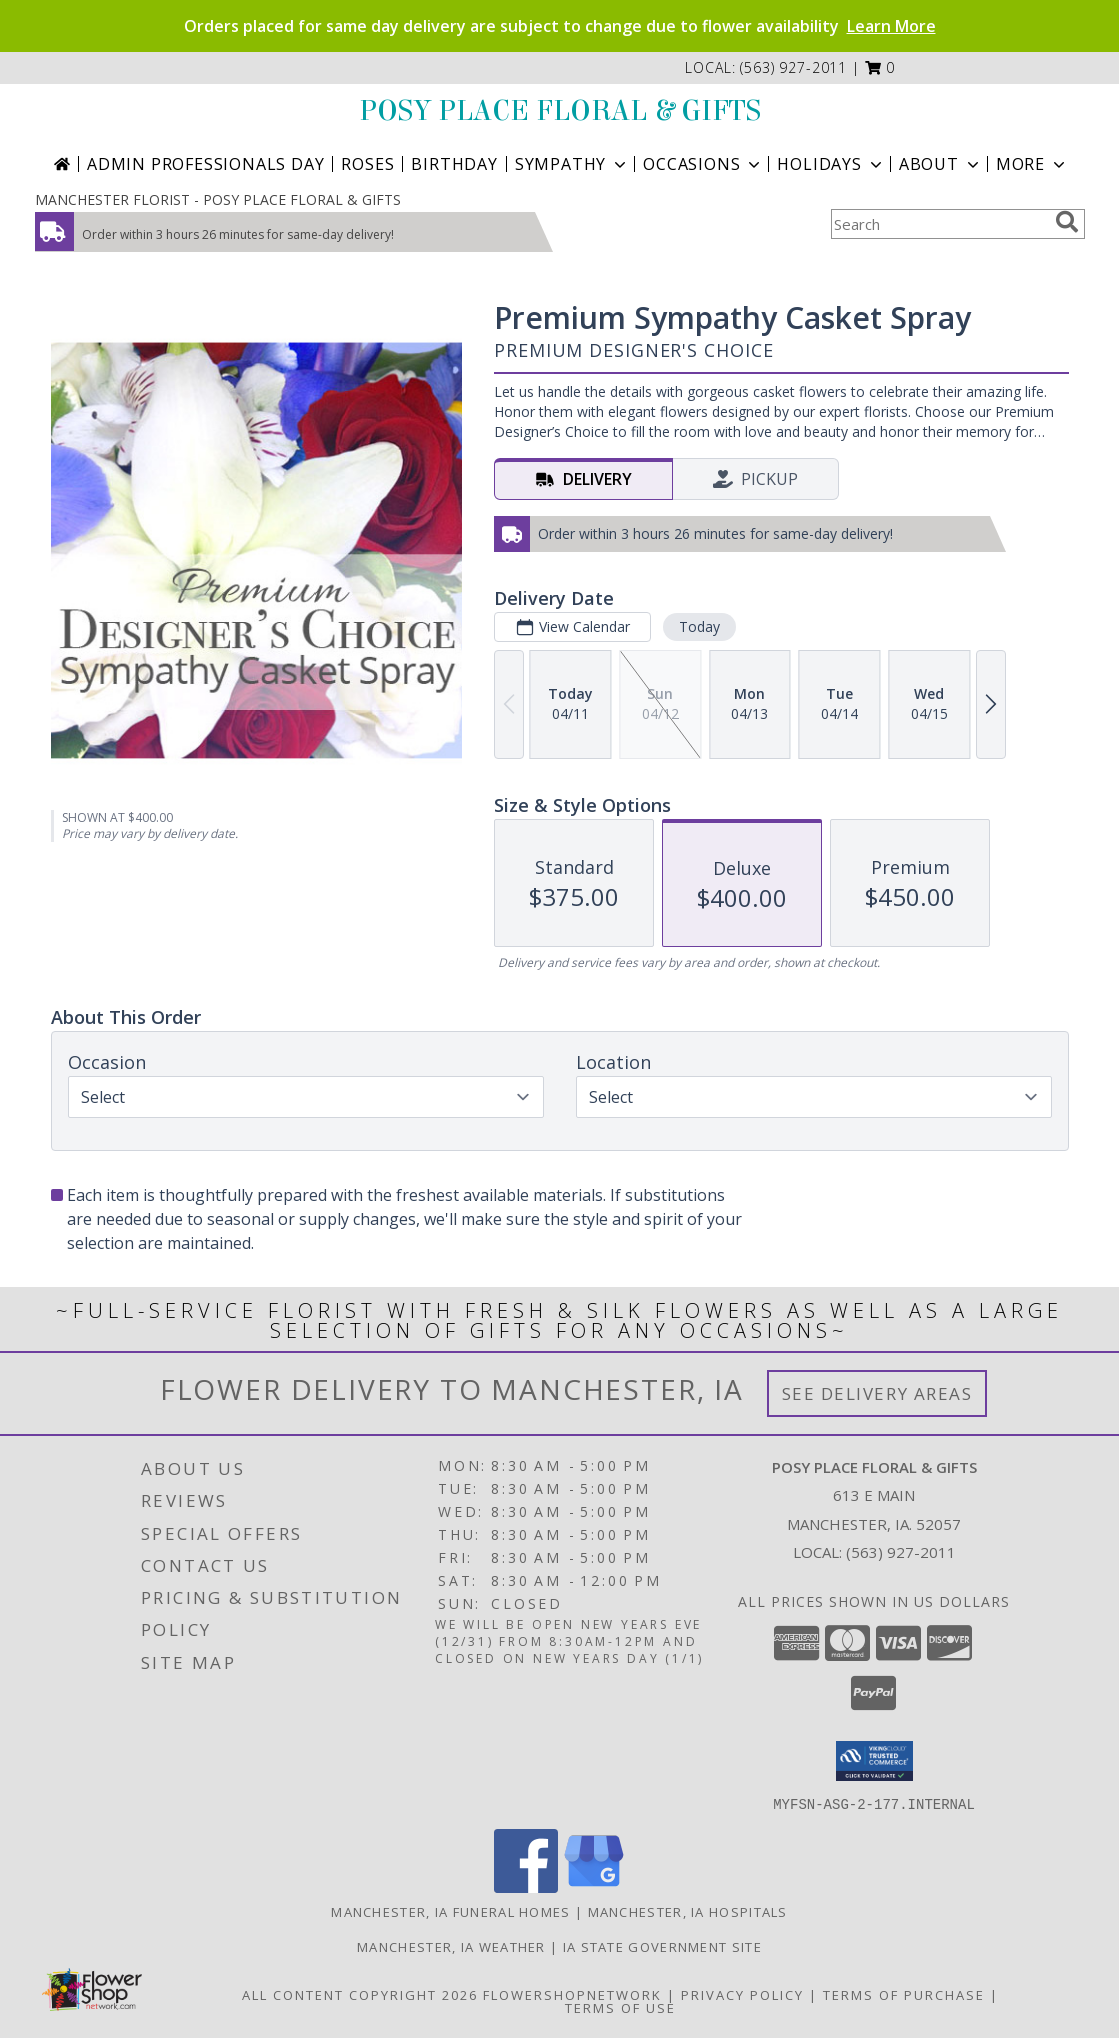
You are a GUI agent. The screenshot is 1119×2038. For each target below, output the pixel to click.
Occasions (703, 164)
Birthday (454, 164)
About (941, 164)
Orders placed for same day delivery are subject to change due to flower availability (560, 26)
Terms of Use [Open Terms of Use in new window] (620, 2007)
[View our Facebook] (526, 1886)
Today (698, 626)
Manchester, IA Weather (451, 1946)
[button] (880, 67)
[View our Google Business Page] (594, 1886)
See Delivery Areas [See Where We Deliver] (877, 1393)
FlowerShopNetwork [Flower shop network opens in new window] (572, 1994)
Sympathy (572, 164)
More (1032, 164)
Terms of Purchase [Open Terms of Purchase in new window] (904, 1994)
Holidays (831, 164)
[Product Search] (939, 224)
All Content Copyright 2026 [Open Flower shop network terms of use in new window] (360, 1994)
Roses (367, 164)
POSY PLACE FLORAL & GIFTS (560, 111)
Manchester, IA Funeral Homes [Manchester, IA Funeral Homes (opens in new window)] (450, 1911)
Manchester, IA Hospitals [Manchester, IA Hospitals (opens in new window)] (688, 1911)
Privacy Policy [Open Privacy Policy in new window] (742, 1994)
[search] (1067, 222)
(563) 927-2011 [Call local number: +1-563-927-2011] (793, 67)
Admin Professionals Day (205, 164)
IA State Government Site (662, 1946)
